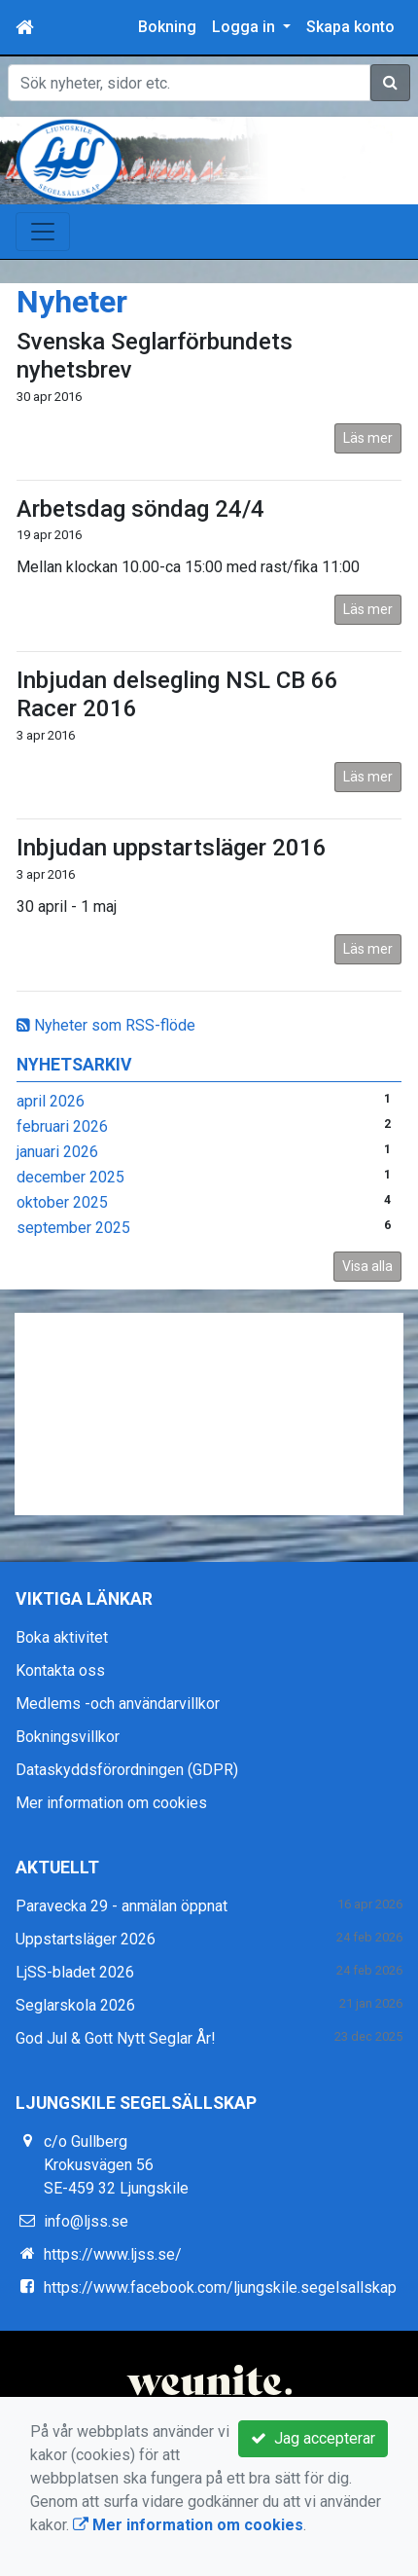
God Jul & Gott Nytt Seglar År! (116, 2038)
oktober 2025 (62, 1202)
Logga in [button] (245, 27)
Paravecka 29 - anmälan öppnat (121, 1906)
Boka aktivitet (62, 1637)
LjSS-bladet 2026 (75, 1972)
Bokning (167, 27)
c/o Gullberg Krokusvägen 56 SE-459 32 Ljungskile (116, 2164)
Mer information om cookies (111, 1803)
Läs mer (368, 438)
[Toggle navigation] (43, 231)
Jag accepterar (313, 2438)
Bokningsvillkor (68, 1736)
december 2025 (70, 1177)
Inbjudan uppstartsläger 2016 (172, 847)
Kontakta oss (60, 1670)
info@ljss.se (86, 2221)
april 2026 (51, 1101)
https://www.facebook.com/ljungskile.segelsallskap (220, 2287)
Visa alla (367, 1266)
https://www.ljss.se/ (113, 2254)
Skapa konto (350, 27)
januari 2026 (57, 1152)
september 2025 (73, 1227)
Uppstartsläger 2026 (86, 1939)
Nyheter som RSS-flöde (106, 1025)
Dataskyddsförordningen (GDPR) (127, 1769)
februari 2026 (62, 1126)
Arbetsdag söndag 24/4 (140, 509)
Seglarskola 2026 (75, 2005)
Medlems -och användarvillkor (118, 1703)
